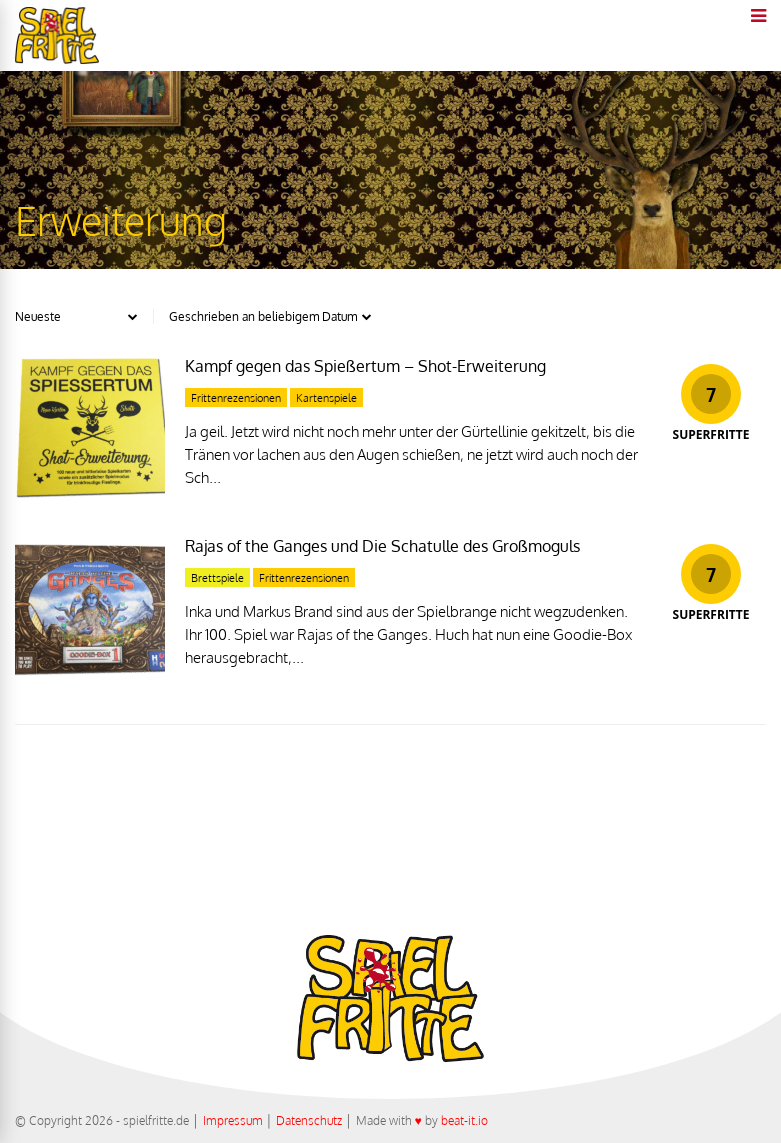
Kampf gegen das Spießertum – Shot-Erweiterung (365, 366)
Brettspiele (217, 578)
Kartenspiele (326, 398)
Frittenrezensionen (236, 398)
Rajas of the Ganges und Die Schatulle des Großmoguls (382, 546)
